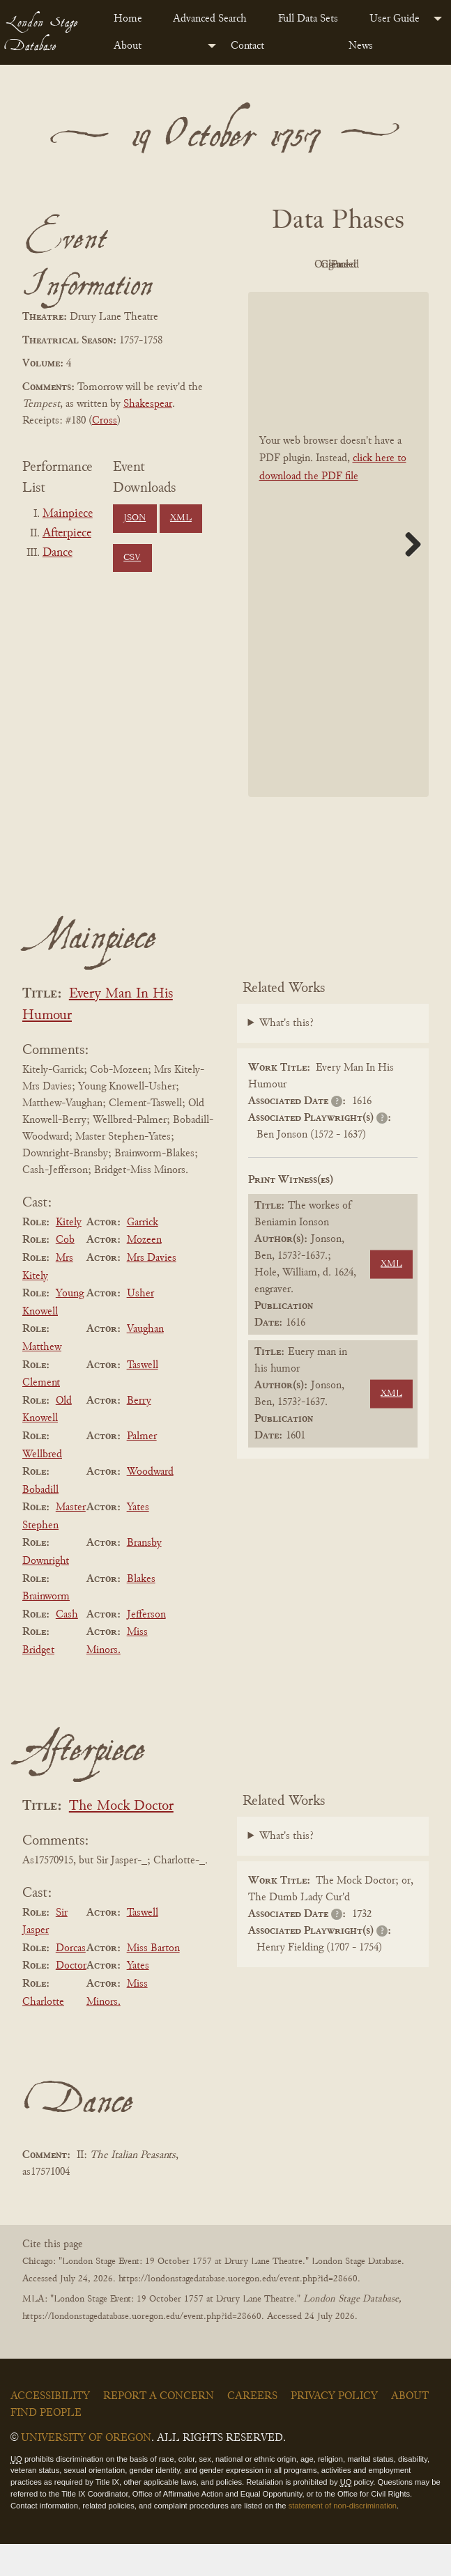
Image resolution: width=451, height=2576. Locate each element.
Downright (45, 1592)
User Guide (394, 18)
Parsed (373, 296)
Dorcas (71, 1979)
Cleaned (296, 296)
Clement (41, 1414)
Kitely (69, 1253)
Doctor (71, 1997)
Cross (104, 420)
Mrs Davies (151, 1289)
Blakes (141, 1610)
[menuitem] (132, 19)
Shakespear (147, 404)
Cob (65, 1272)
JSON (134, 518)
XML (181, 518)
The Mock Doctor (121, 1838)
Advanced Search (210, 18)
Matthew (41, 1378)
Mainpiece (68, 514)
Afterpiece (67, 533)
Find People (46, 2444)
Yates (138, 1538)
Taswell (142, 1396)
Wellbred (42, 1485)
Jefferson (146, 1646)
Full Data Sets (308, 18)
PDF (296, 264)
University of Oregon (86, 2469)
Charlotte (43, 2033)
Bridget (38, 1681)
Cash (67, 1646)
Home (128, 18)
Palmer (142, 1467)
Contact (247, 46)
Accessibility (50, 2427)
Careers (252, 2427)
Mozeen (144, 1272)
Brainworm (46, 1628)
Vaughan (145, 1361)
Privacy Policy (334, 2427)
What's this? (286, 1055)
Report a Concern (158, 2427)
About (128, 46)
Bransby (144, 1575)
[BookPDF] (338, 576)
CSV (132, 558)
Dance (57, 553)
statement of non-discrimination (343, 2537)
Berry (139, 1432)
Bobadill (40, 1521)
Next (408, 575)
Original (373, 264)
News (361, 46)
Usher (140, 1324)
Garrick (142, 1253)
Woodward (150, 1503)
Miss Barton (153, 1979)
